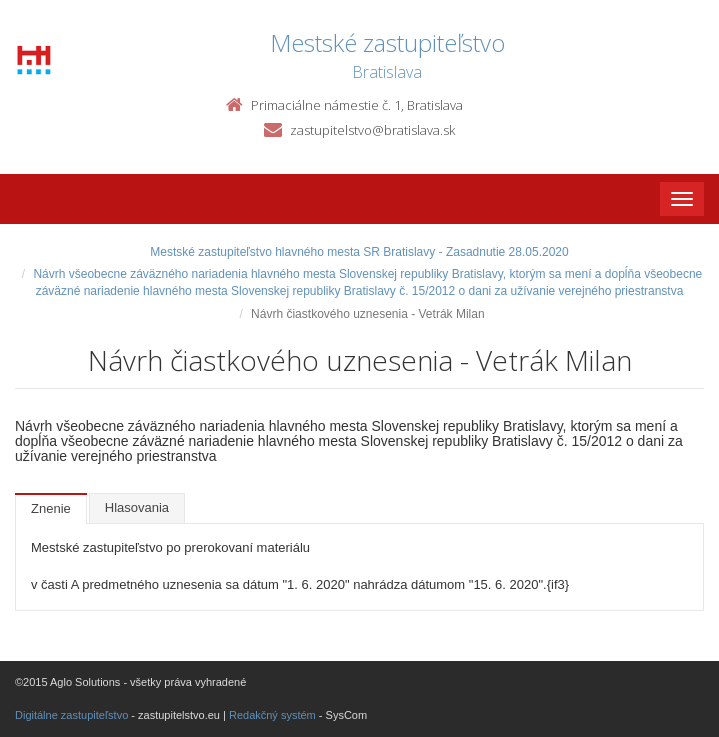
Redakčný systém (272, 715)
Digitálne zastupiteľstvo (71, 715)
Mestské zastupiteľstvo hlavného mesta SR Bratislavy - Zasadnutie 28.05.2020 (359, 252)
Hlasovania (137, 507)
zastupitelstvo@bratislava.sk (372, 130)
